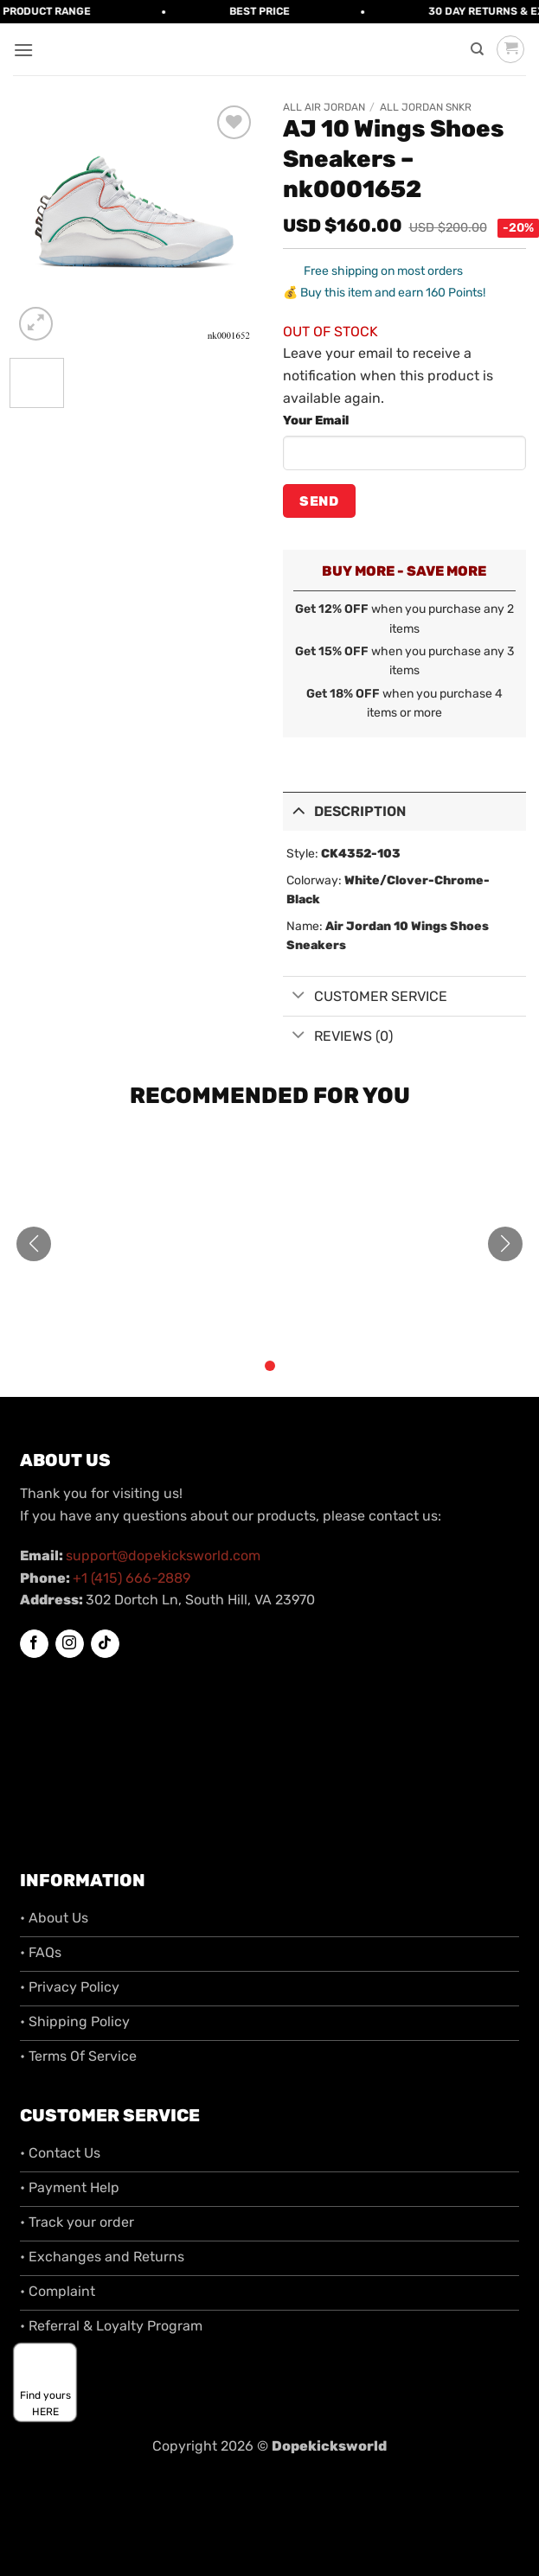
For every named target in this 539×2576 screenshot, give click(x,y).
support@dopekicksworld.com (163, 1555)
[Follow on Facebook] (34, 1644)
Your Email (316, 420)
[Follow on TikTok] (105, 1644)
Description (345, 809)
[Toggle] (298, 809)
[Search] (477, 49)
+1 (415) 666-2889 (131, 1578)
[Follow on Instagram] (69, 1644)
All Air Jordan (324, 107)
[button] (23, 50)
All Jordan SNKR (426, 107)
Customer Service (365, 996)
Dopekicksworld (329, 2446)
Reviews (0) (338, 1036)
